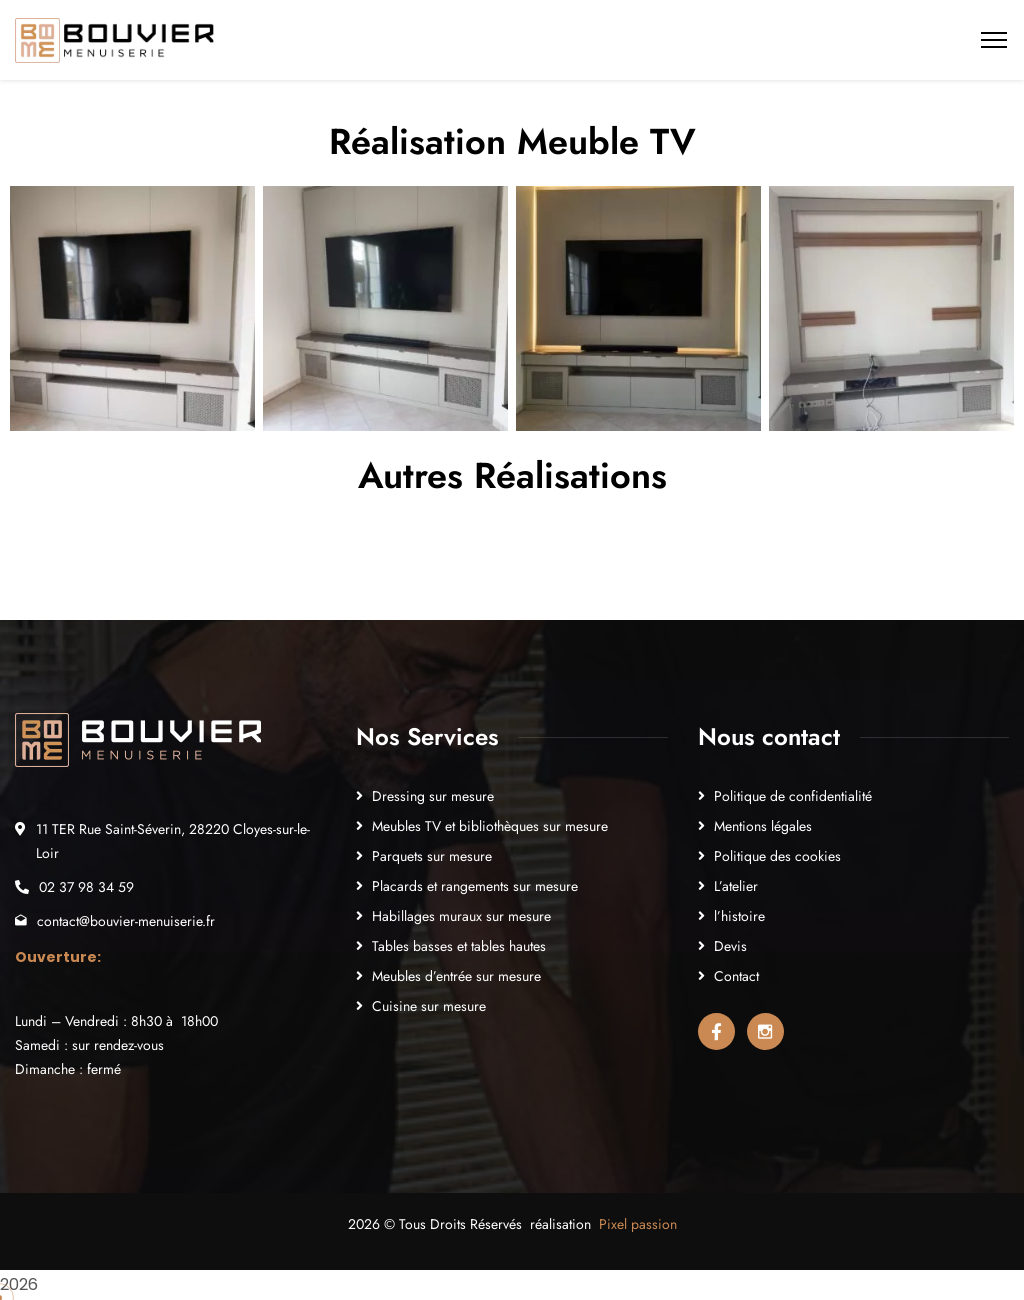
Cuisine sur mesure (429, 1006)
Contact (736, 976)
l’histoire (739, 916)
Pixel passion (638, 1224)
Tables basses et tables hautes (459, 946)
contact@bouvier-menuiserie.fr (126, 921)
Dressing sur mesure (433, 796)
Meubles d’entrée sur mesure (456, 976)
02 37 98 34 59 (86, 887)
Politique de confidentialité (793, 796)
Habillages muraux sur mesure (461, 916)
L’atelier (736, 886)
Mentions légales (763, 826)
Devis (730, 946)
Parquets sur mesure (432, 856)
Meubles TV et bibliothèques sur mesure (490, 826)
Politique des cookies (777, 856)
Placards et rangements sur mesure (475, 886)
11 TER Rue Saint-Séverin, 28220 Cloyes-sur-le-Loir (173, 841)
